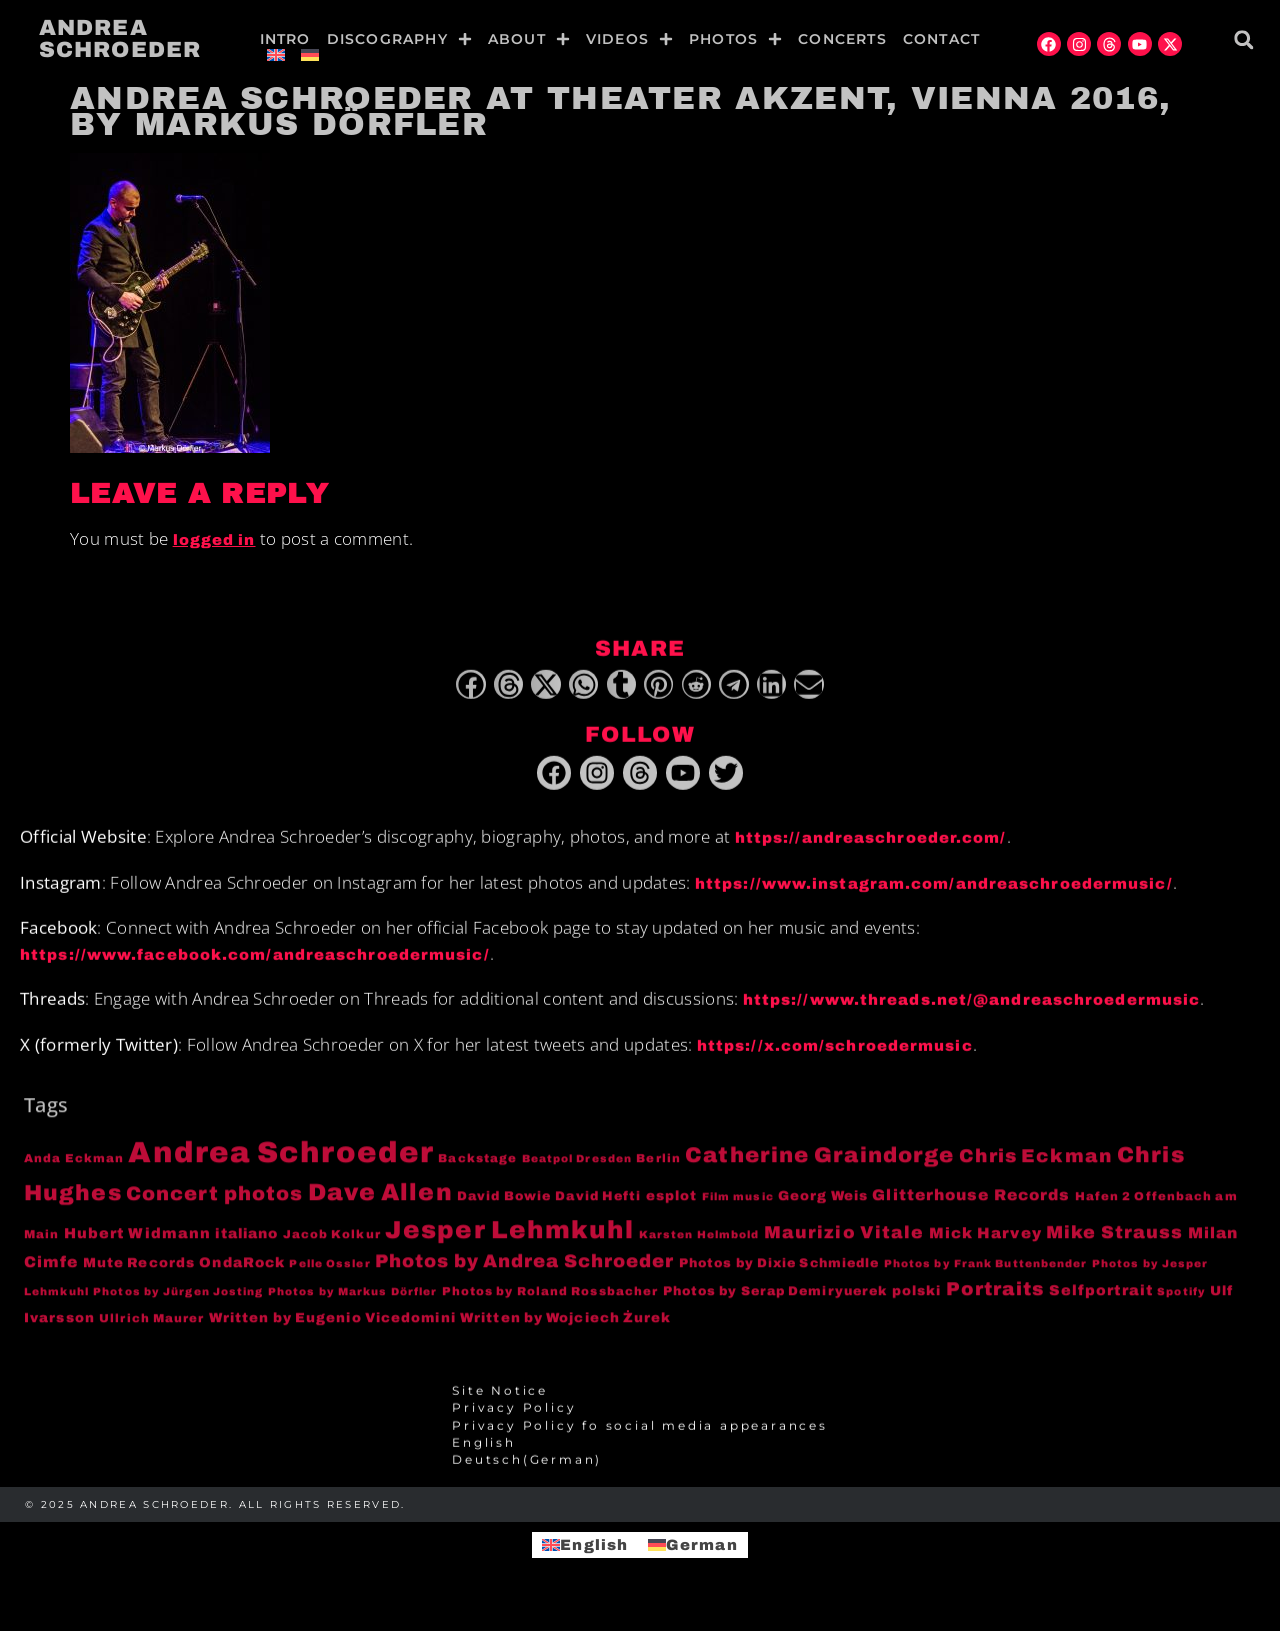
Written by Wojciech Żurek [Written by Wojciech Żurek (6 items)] (566, 1327)
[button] (1243, 39)
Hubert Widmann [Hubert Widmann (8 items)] (137, 1242)
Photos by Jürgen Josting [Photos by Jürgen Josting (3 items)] (178, 1301)
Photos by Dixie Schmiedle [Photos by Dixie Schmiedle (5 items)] (779, 1272)
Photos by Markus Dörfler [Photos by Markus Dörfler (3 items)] (352, 1301)
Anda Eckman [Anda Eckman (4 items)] (74, 1168)
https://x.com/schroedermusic (835, 1055)
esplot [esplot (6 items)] (672, 1205)
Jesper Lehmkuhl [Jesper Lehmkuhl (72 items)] (510, 1238)
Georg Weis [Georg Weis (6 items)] (823, 1205)
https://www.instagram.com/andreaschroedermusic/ (934, 893)
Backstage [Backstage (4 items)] (477, 1168)
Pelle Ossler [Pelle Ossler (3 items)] (329, 1272)
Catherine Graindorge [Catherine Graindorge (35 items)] (819, 1165)
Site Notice (500, 1401)
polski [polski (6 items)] (917, 1300)
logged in (214, 540)
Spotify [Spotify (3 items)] (1181, 1301)
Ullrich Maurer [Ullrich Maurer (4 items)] (151, 1328)
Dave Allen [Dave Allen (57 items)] (380, 1202)
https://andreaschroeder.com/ (871, 848)
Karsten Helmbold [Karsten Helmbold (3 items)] (699, 1243)
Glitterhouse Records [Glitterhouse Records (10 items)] (971, 1204)
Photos (735, 39)
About (529, 39)
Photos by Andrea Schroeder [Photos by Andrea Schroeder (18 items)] (525, 1270)
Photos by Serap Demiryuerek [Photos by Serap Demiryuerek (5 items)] (775, 1301)
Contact (941, 39)
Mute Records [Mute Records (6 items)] (139, 1271)
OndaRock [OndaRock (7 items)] (242, 1271)
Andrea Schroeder (120, 39)
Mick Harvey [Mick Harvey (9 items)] (985, 1242)
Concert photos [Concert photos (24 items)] (214, 1203)
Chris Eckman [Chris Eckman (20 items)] (1036, 1166)
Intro (285, 39)
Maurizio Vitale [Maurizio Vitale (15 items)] (844, 1241)
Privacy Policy (514, 1418)
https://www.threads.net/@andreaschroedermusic (972, 1010)
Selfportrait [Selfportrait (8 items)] (1101, 1300)
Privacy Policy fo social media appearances (640, 1435)
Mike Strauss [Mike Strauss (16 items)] (1114, 1241)
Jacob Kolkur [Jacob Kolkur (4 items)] (332, 1243)
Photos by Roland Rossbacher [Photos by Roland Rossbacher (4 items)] (550, 1301)
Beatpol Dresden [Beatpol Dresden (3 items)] (577, 1168)
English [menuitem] (594, 1544)
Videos (629, 39)
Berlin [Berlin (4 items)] (658, 1168)
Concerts (842, 39)
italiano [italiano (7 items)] (246, 1242)
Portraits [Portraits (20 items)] (995, 1299)
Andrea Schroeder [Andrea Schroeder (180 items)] (281, 1162)
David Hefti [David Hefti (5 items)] (598, 1206)
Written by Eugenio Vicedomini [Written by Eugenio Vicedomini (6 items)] (332, 1327)
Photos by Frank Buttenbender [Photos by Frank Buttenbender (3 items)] (986, 1272)
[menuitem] (276, 55)
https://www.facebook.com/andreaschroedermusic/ (255, 964)
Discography (399, 39)
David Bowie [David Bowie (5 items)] (504, 1206)
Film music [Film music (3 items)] (738, 1206)
